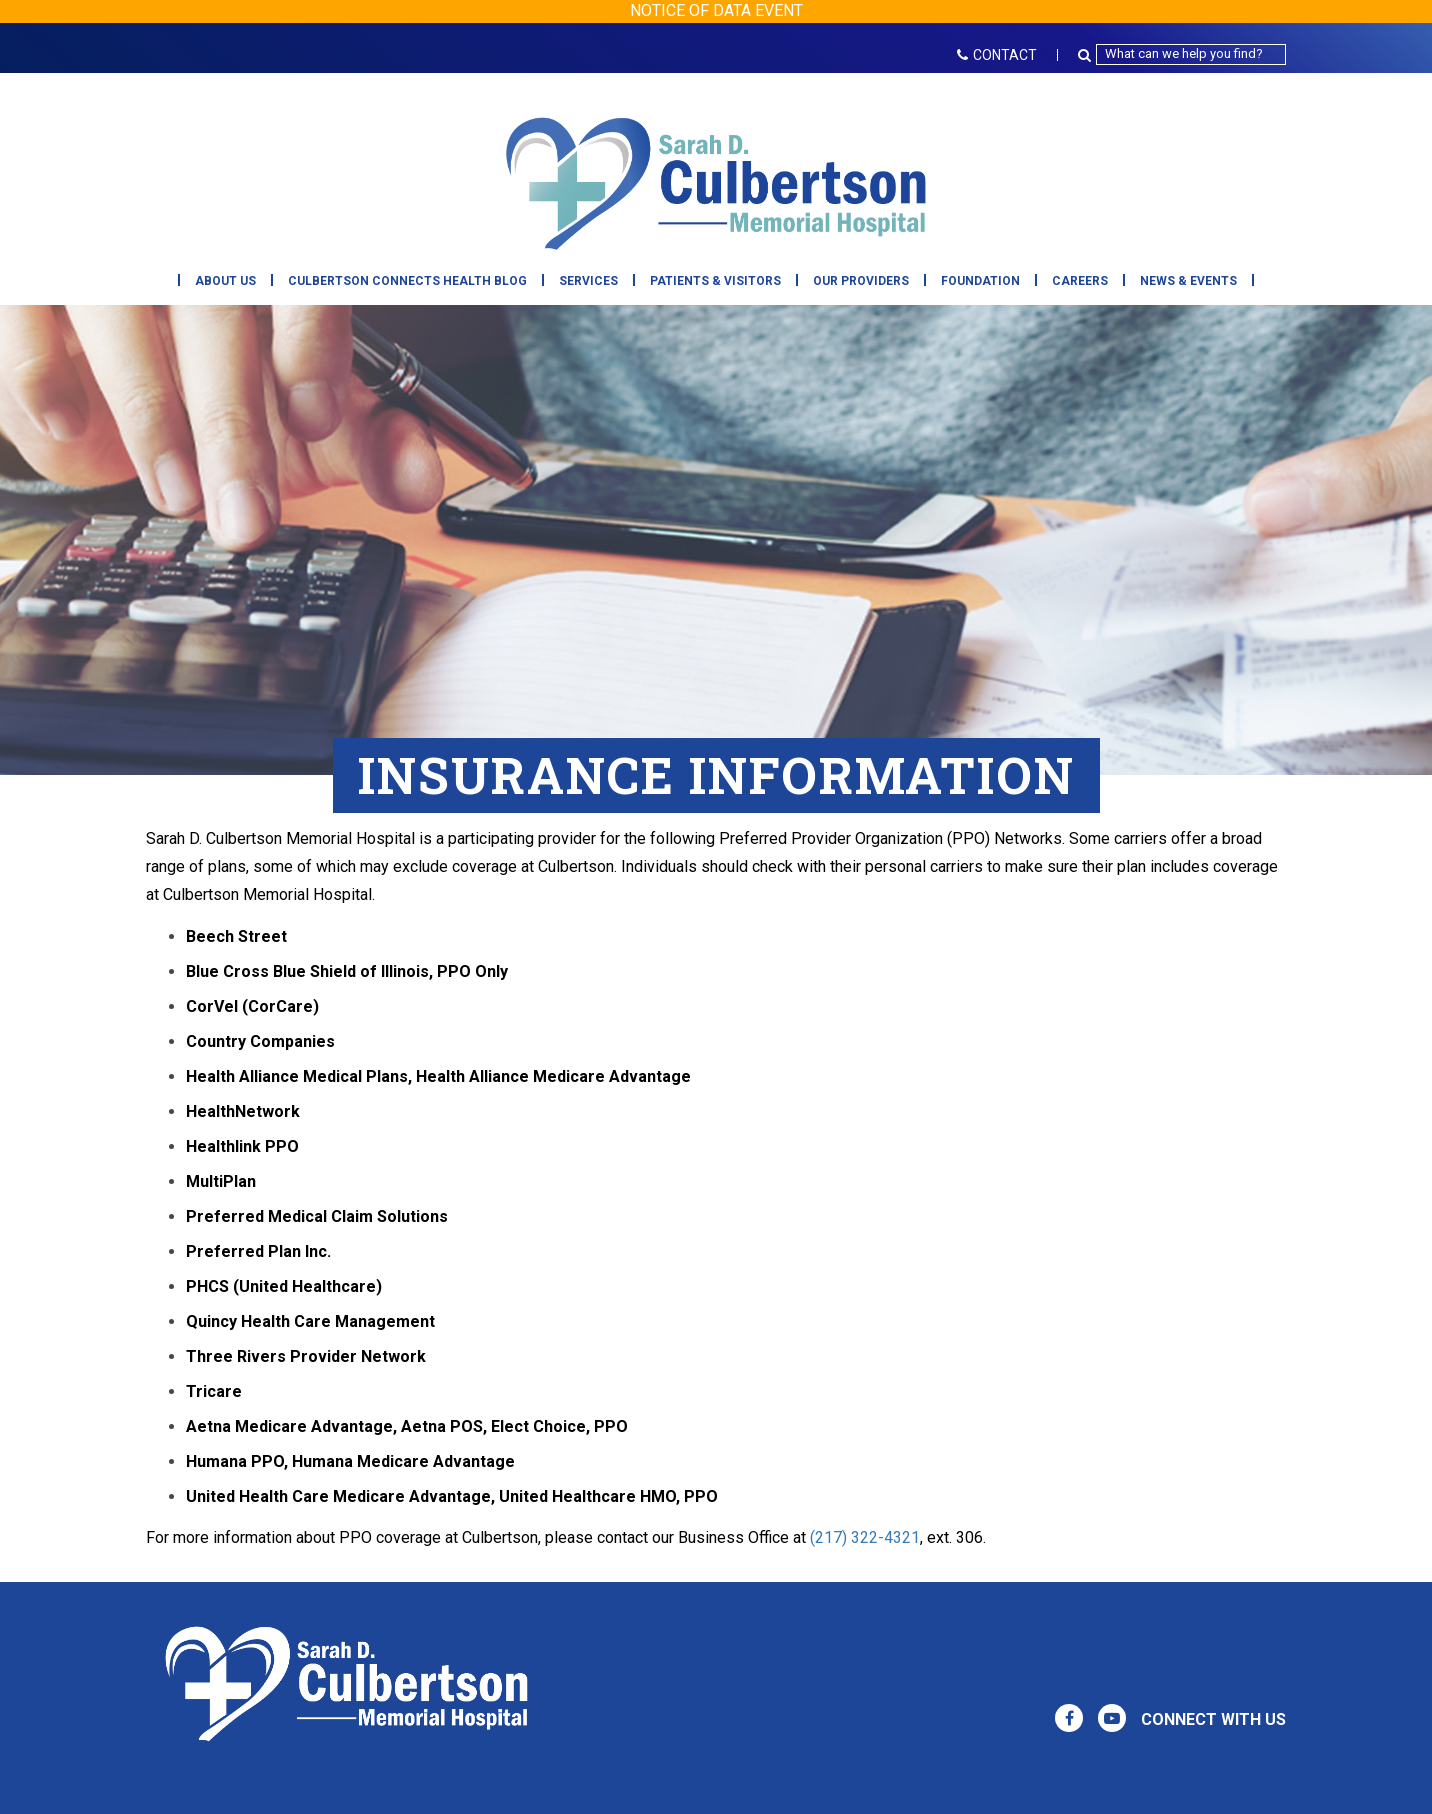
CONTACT (997, 55)
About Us (225, 281)
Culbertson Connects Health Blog (407, 281)
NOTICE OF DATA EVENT (716, 10)
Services (588, 281)
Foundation (980, 281)
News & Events (1188, 281)
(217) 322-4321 (865, 1537)
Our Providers (861, 281)
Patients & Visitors (715, 281)
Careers (1080, 281)
